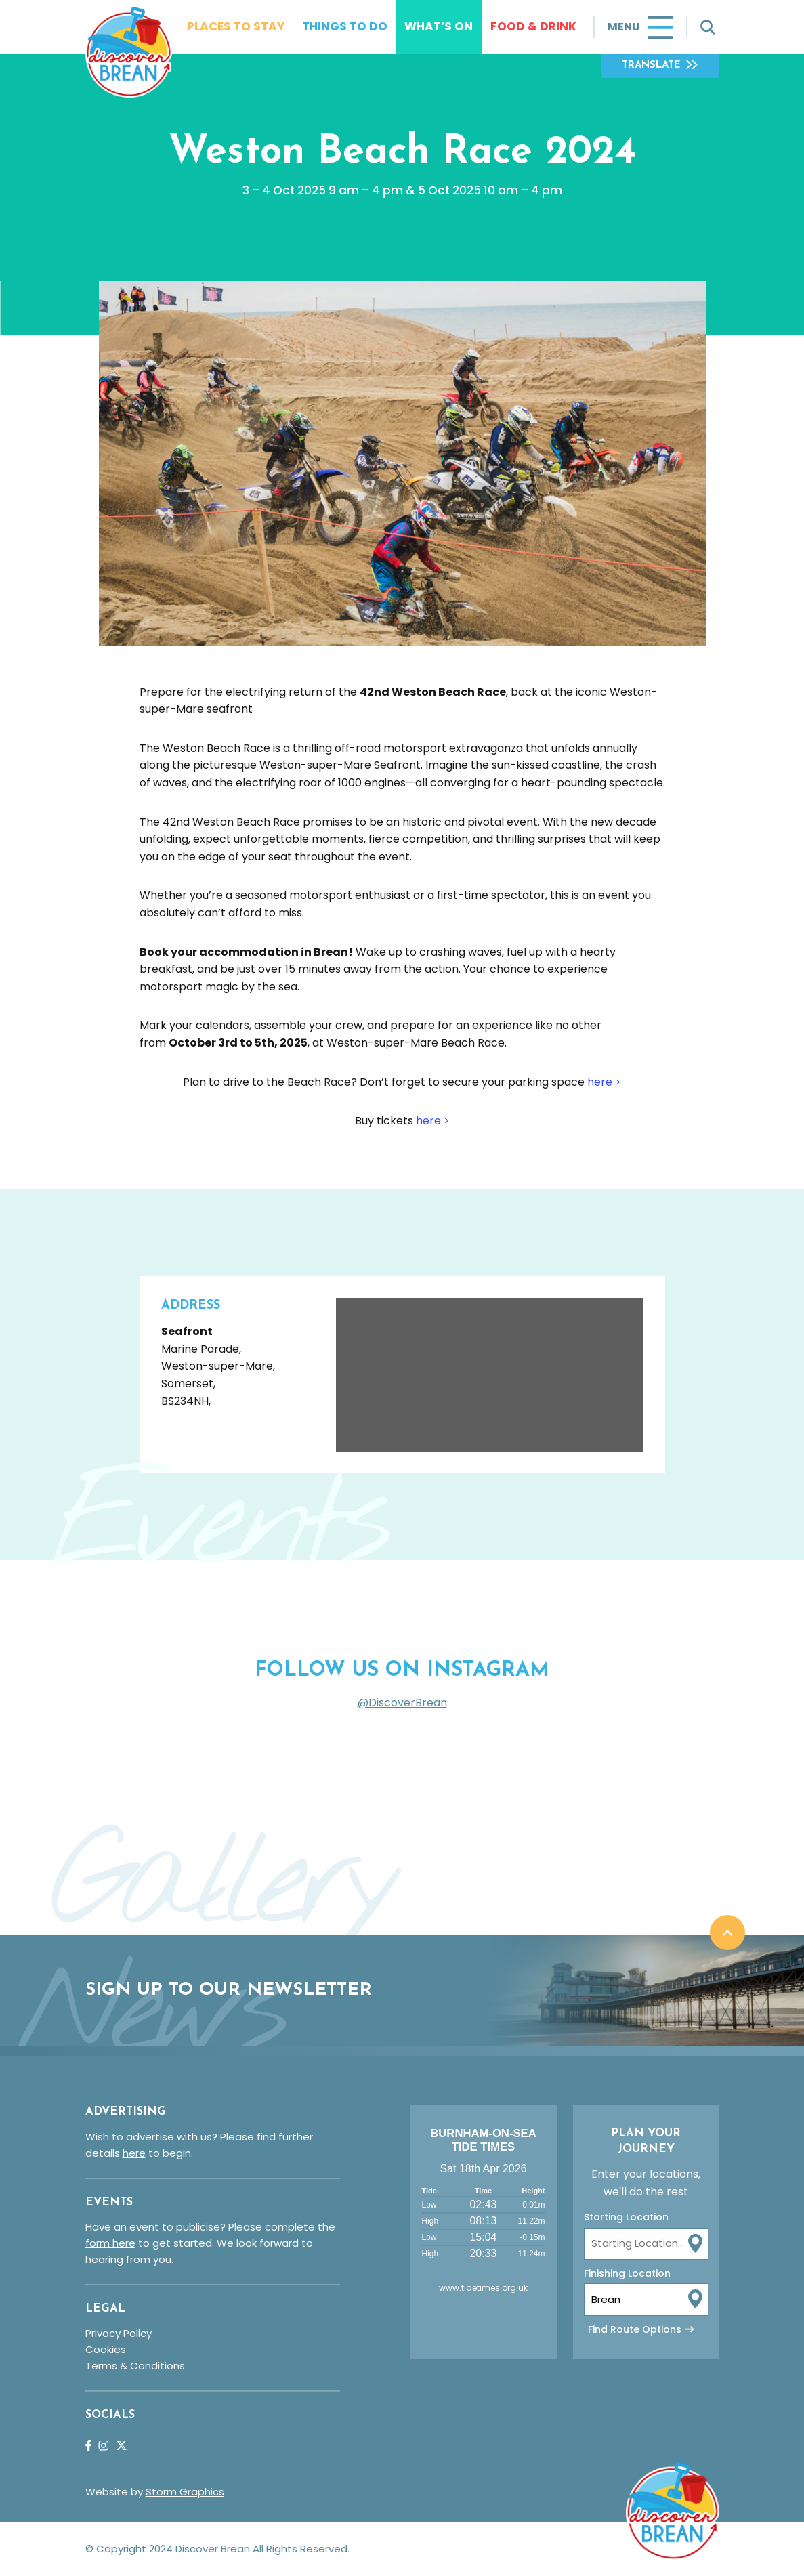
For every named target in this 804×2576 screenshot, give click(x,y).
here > (604, 1082)
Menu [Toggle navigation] (624, 27)
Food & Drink (533, 26)
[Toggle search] (707, 27)
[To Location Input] (646, 2299)
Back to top (727, 1932)
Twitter (121, 2445)
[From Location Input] (646, 2244)
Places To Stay (235, 26)
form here (110, 2243)
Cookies (105, 2349)
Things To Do (344, 26)
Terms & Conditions (135, 2366)
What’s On (438, 26)
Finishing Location (627, 2273)
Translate (651, 65)
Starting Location (626, 2217)
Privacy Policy (118, 2333)
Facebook (88, 2445)
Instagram (103, 2446)
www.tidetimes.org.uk (483, 2288)
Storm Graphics (185, 2492)
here (134, 2153)
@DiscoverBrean (402, 1702)
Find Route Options (634, 2329)
